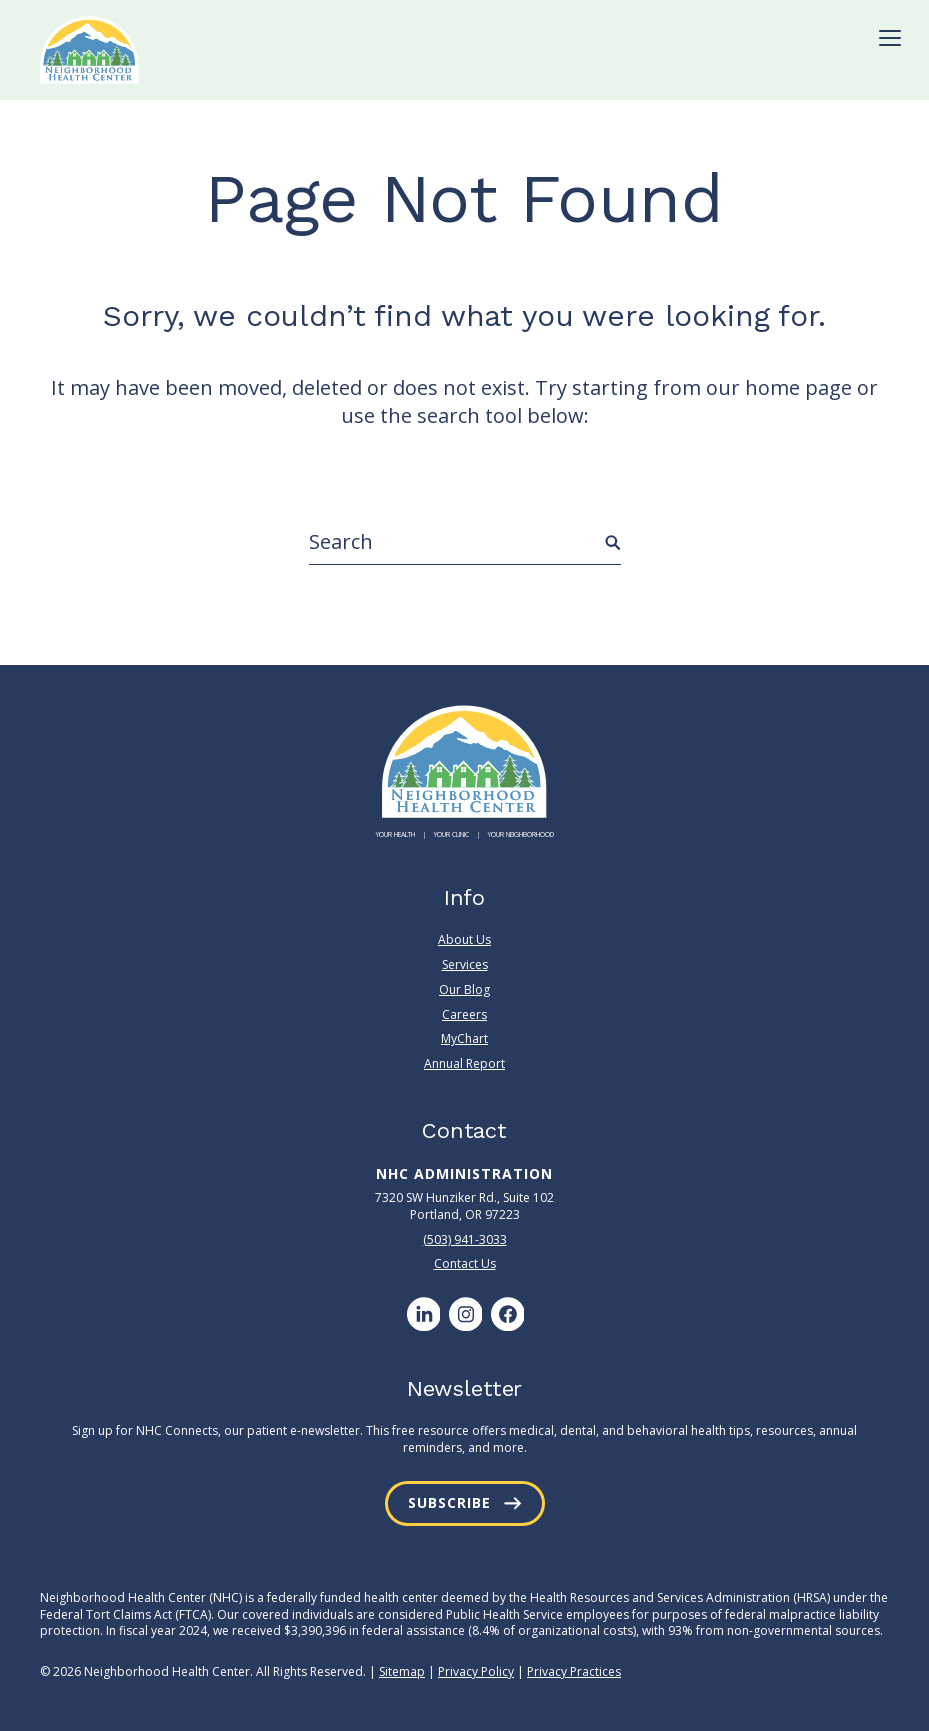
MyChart (464, 1038)
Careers (464, 1014)
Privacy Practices (574, 1671)
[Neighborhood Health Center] (89, 50)
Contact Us (465, 1263)
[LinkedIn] (423, 1314)
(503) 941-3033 (465, 1239)
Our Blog (464, 989)
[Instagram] (465, 1314)
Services (465, 964)
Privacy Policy (476, 1671)
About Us (464, 940)
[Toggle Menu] (890, 38)
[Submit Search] (613, 543)
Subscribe (449, 1502)
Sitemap (402, 1671)
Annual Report (464, 1063)
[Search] (465, 542)
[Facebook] (507, 1314)
